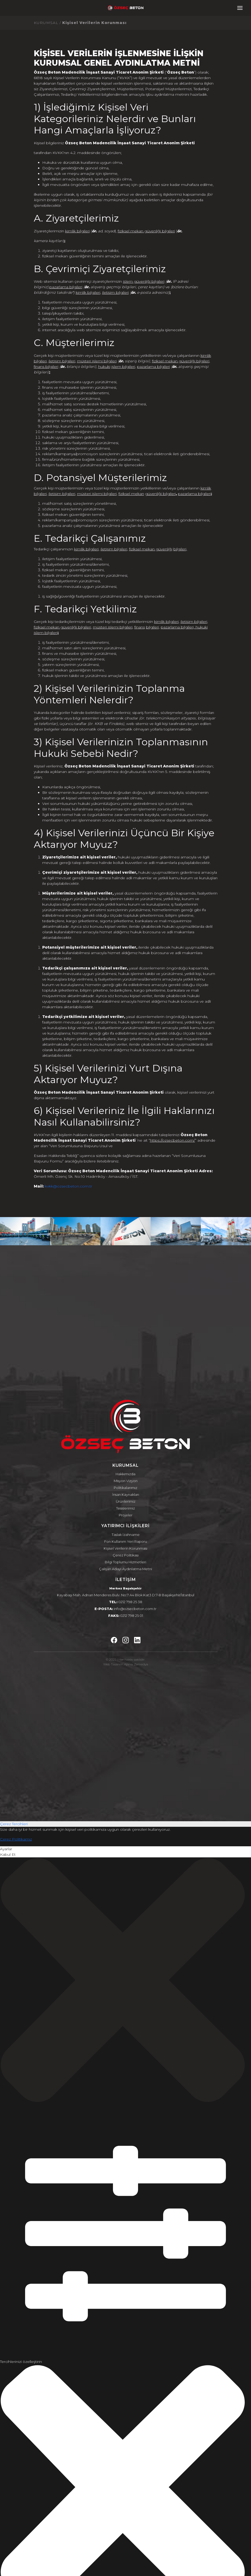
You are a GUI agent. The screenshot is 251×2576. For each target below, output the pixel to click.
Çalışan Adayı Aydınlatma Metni (125, 1569)
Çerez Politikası (126, 1555)
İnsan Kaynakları (125, 1494)
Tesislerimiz (125, 1508)
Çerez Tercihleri (14, 1824)
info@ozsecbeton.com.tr (135, 1609)
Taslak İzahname (126, 1534)
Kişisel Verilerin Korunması (125, 1548)
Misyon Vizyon (126, 1481)
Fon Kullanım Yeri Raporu (125, 1541)
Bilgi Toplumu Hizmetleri (125, 1562)
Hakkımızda (125, 1474)
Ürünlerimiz (125, 1501)
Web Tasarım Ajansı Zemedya (125, 1664)
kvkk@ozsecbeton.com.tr (68, 1186)
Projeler (125, 1515)
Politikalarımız (125, 1488)
